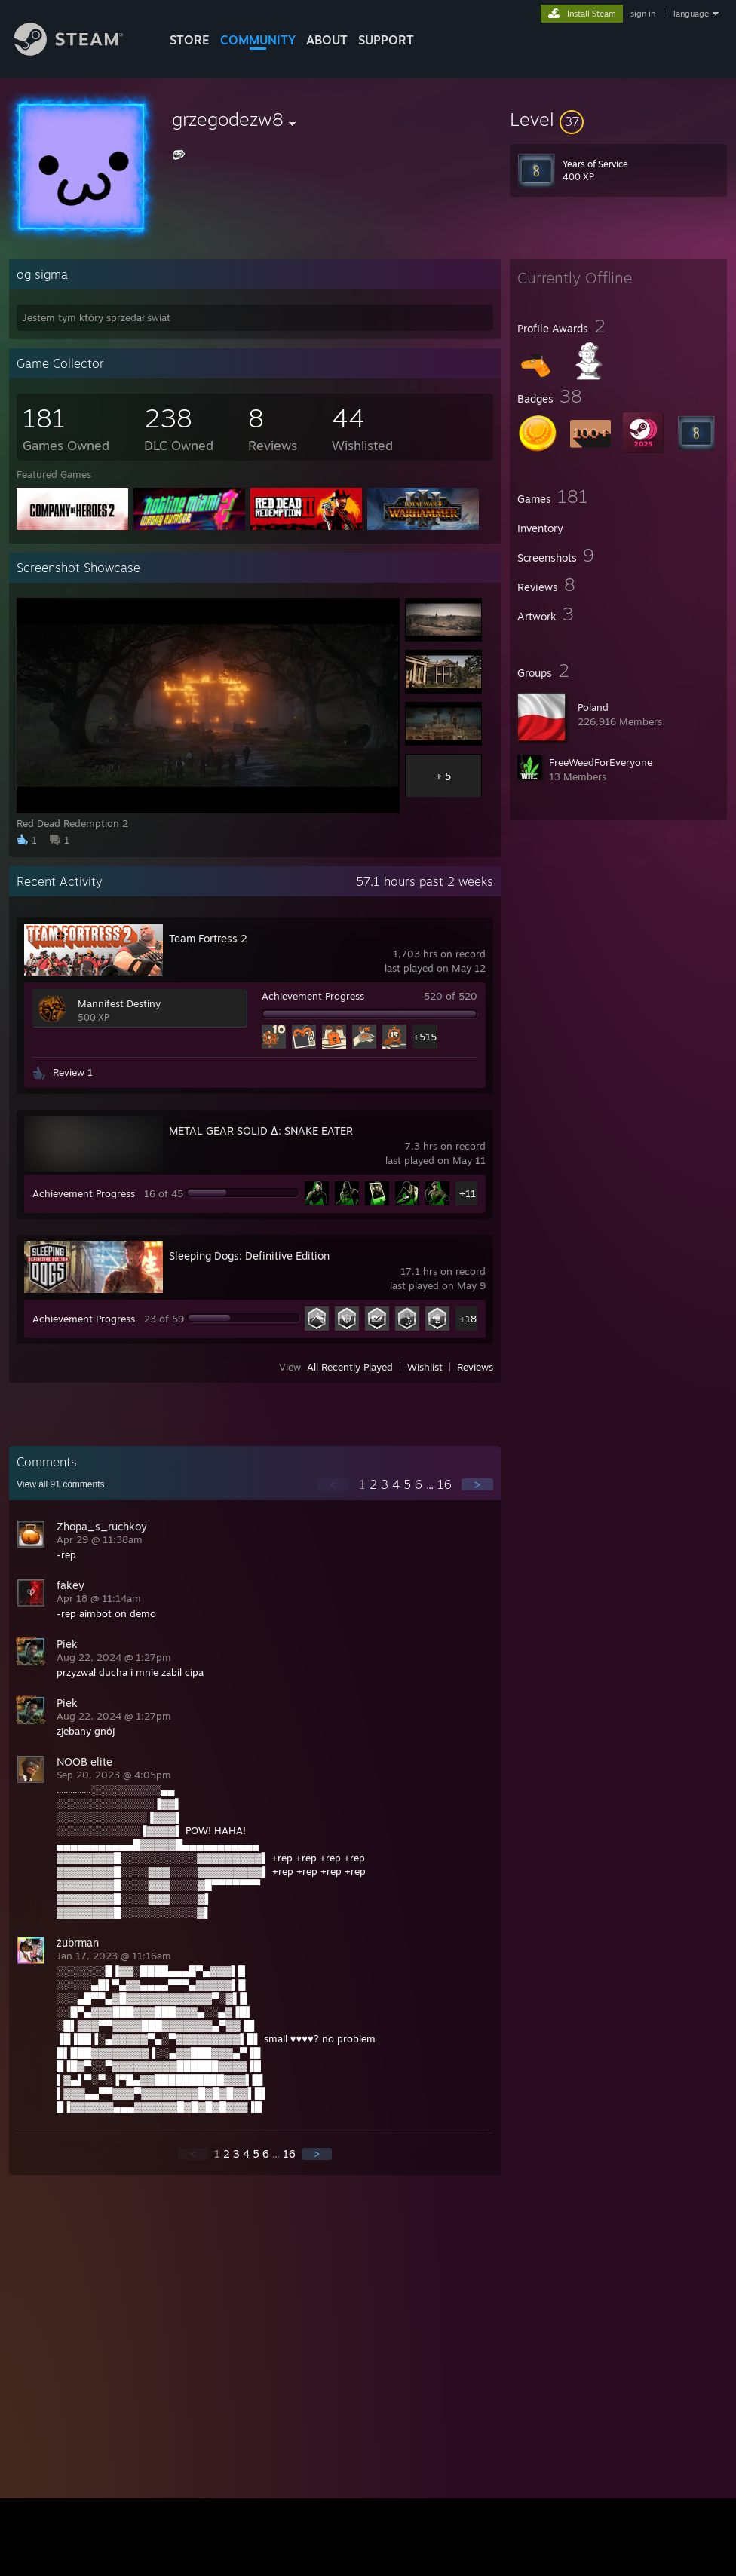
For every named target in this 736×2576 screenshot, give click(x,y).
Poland (593, 707)
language (691, 13)
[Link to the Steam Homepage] (80, 51)
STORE (190, 39)
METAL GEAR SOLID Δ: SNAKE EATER (261, 1130)
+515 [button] (425, 1037)
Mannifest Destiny (119, 1003)
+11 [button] (467, 1193)
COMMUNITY (258, 39)
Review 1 (73, 1072)
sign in (642, 13)
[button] (618, 119)
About (327, 39)
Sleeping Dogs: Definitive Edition (249, 1255)
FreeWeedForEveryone (600, 762)
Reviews (475, 1367)
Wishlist (425, 1367)
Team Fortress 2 (208, 938)
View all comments (61, 1484)
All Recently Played (350, 1367)
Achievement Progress (313, 996)
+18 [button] (468, 1319)
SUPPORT (386, 39)
